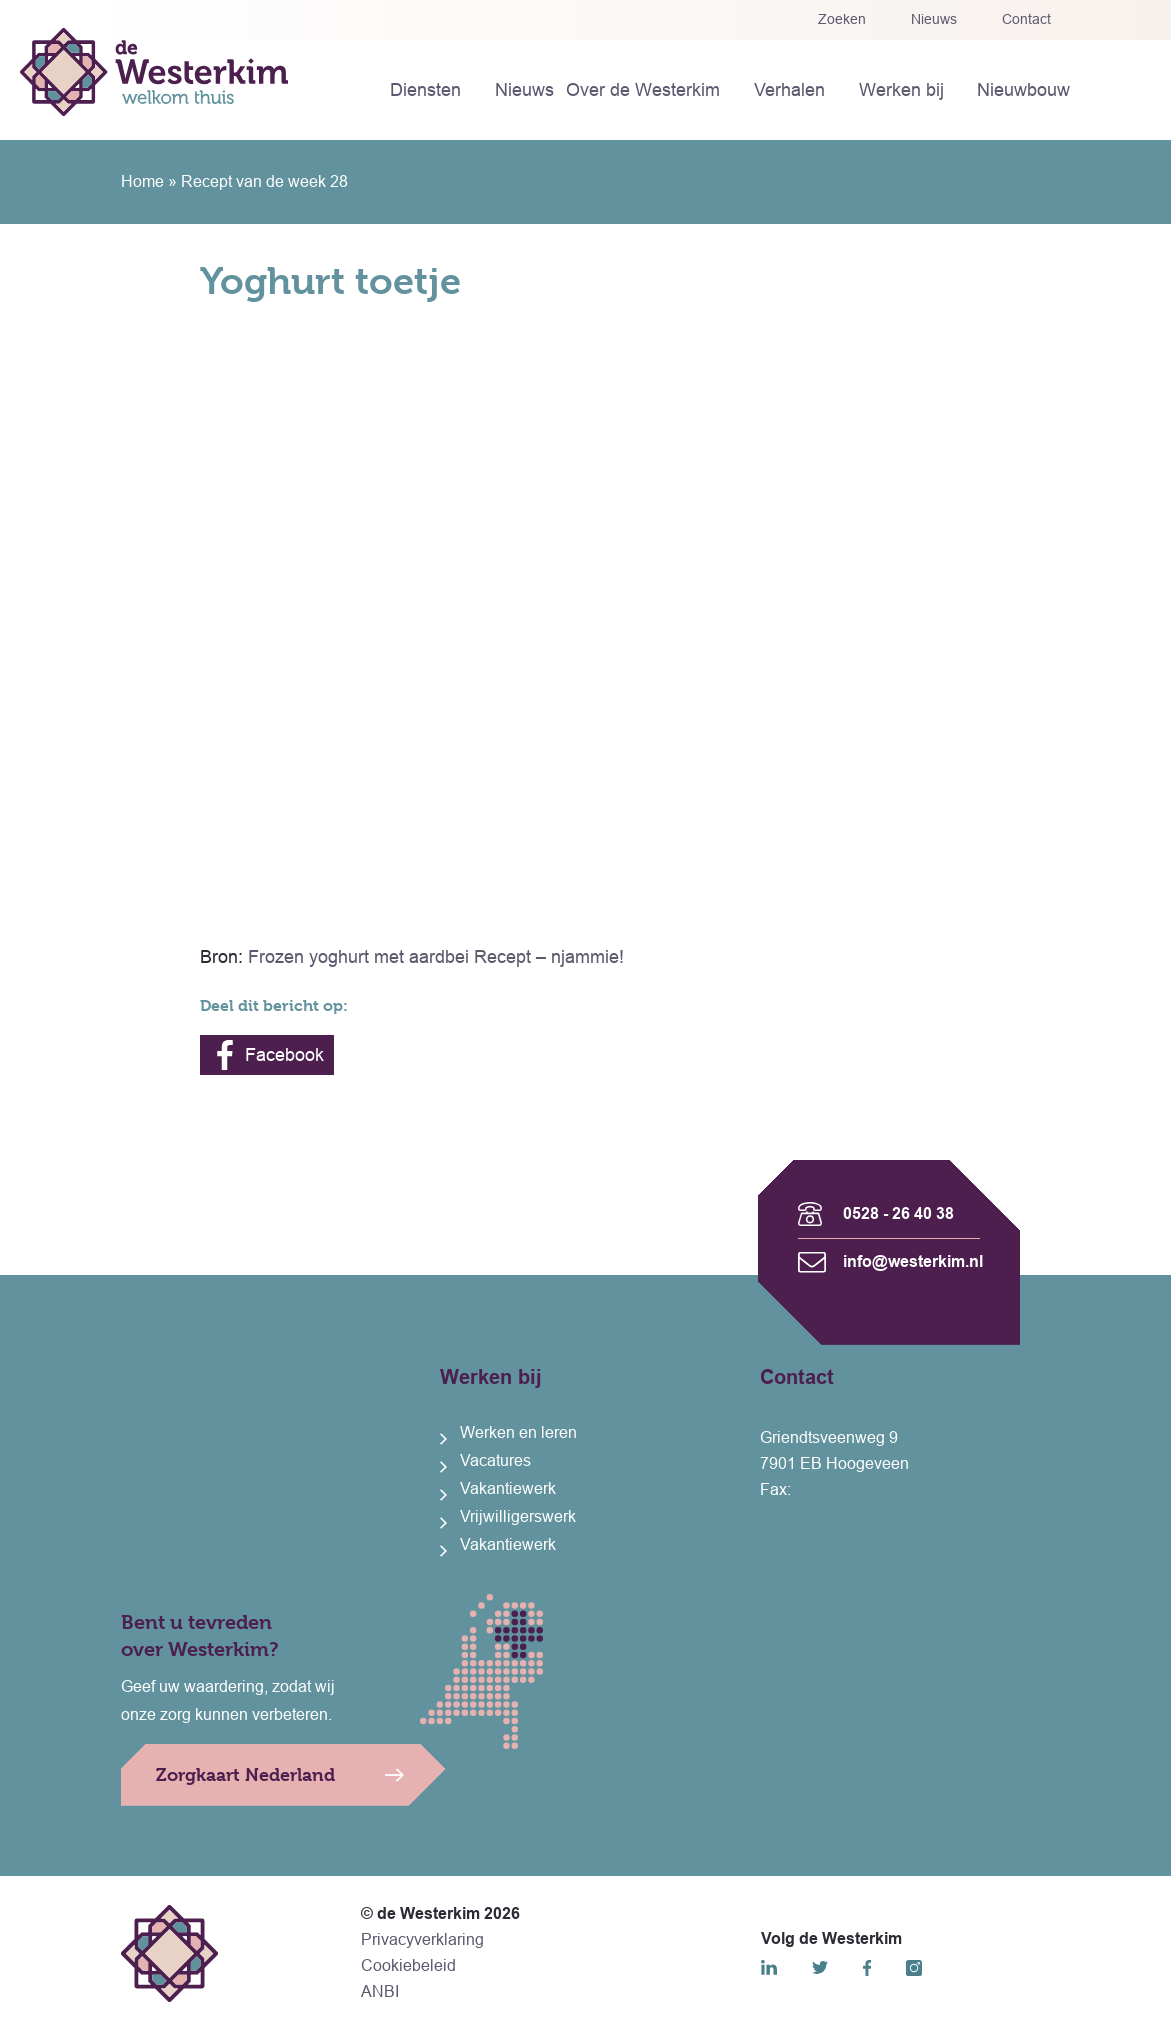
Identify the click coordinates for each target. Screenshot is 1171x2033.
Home (142, 181)
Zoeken (842, 19)
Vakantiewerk (508, 1488)
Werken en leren (518, 1432)
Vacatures (495, 1460)
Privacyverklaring (422, 1939)
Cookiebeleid (408, 1965)
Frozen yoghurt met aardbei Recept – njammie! (436, 957)
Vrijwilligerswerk (518, 1516)
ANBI (380, 1991)
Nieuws (934, 19)
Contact (1026, 19)
